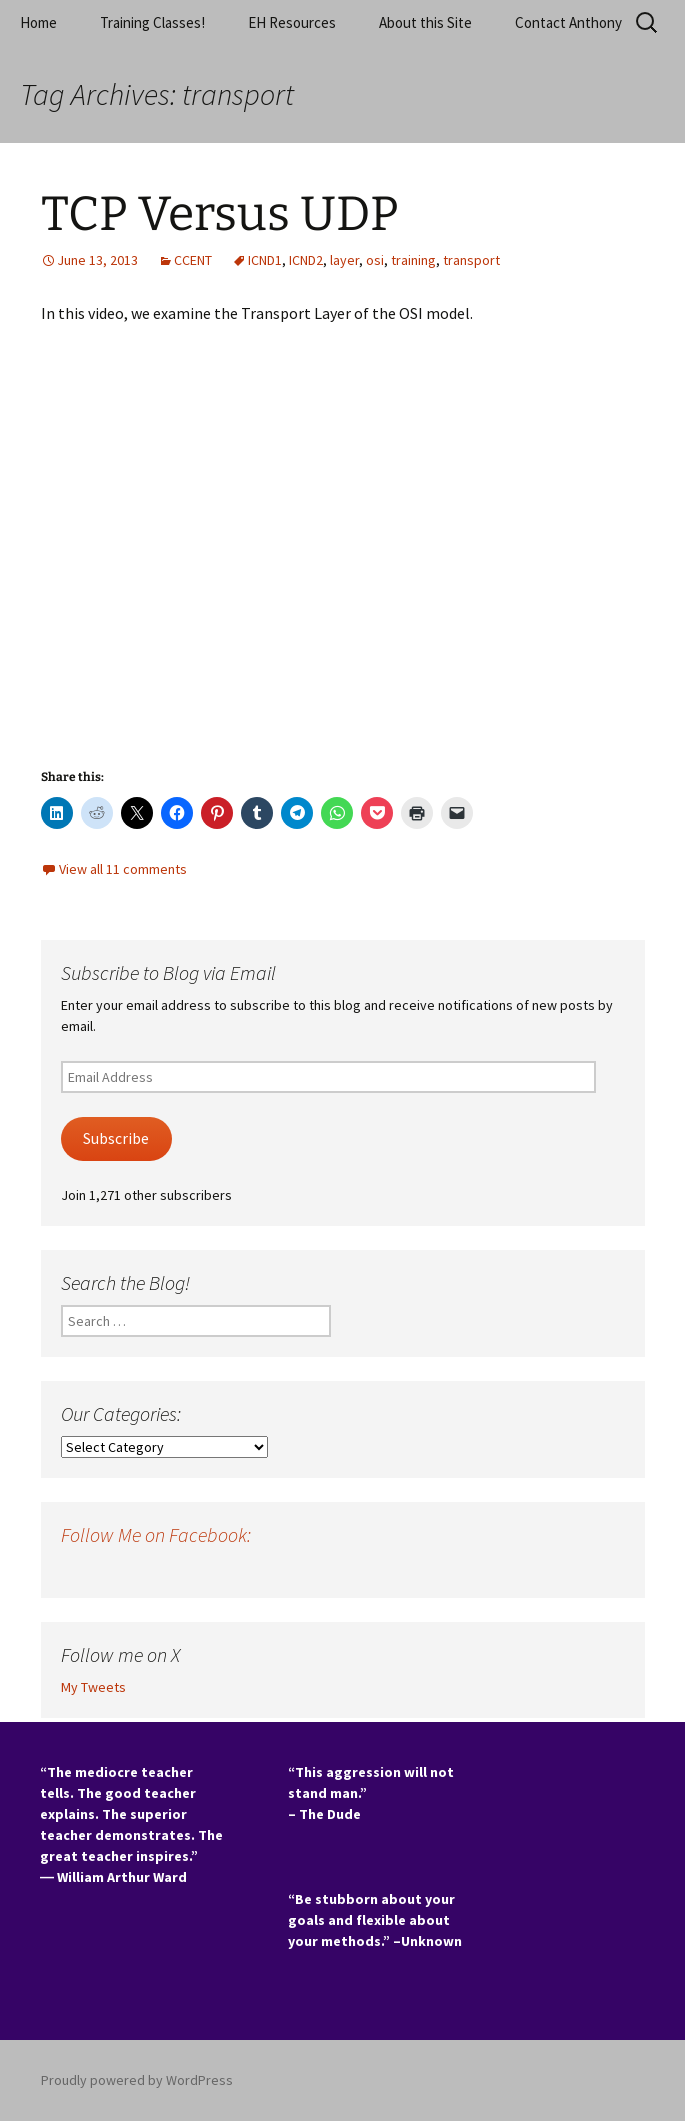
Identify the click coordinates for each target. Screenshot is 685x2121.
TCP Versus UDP (220, 214)
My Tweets (93, 1687)
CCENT (193, 260)
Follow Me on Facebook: (156, 1534)
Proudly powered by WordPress (137, 2080)
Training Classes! (152, 22)
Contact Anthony (568, 22)
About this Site (425, 22)
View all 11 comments (123, 869)
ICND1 (265, 260)
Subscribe (116, 1138)
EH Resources (292, 22)
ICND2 (306, 260)
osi (375, 260)
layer (344, 260)
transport (471, 260)
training (413, 260)
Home (38, 22)
